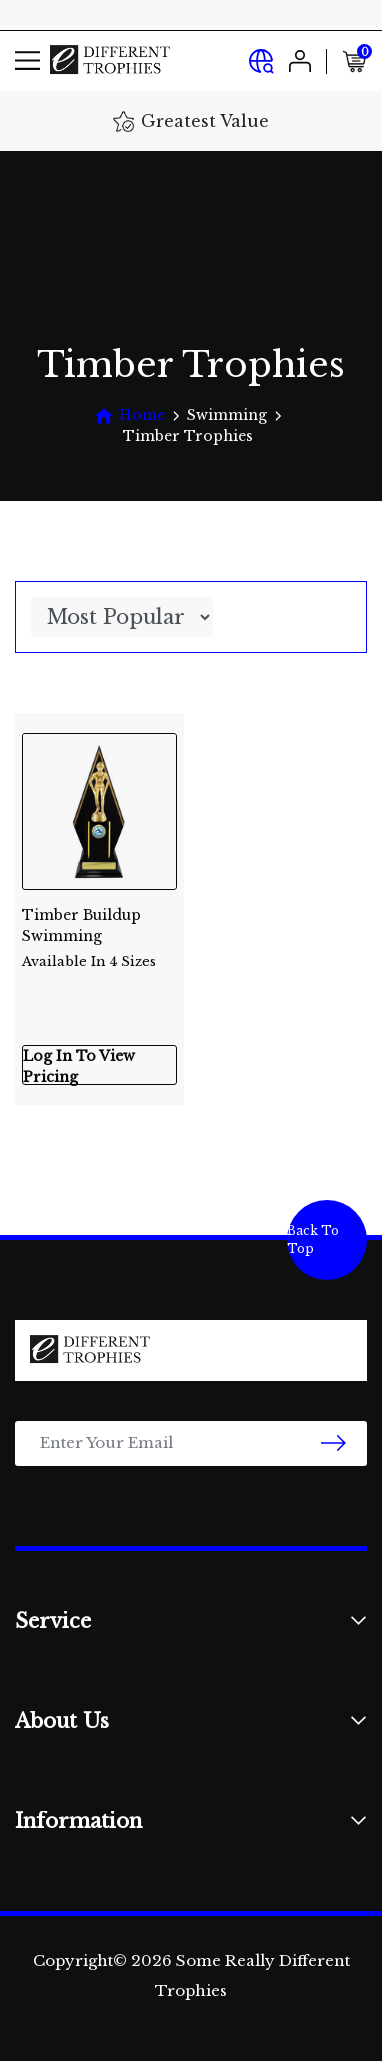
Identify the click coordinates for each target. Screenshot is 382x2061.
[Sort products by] (122, 617)
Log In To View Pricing (79, 1066)
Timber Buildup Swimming (99, 930)
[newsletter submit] (333, 1443)
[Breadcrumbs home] (129, 415)
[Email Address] (191, 1443)
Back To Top (313, 1239)
